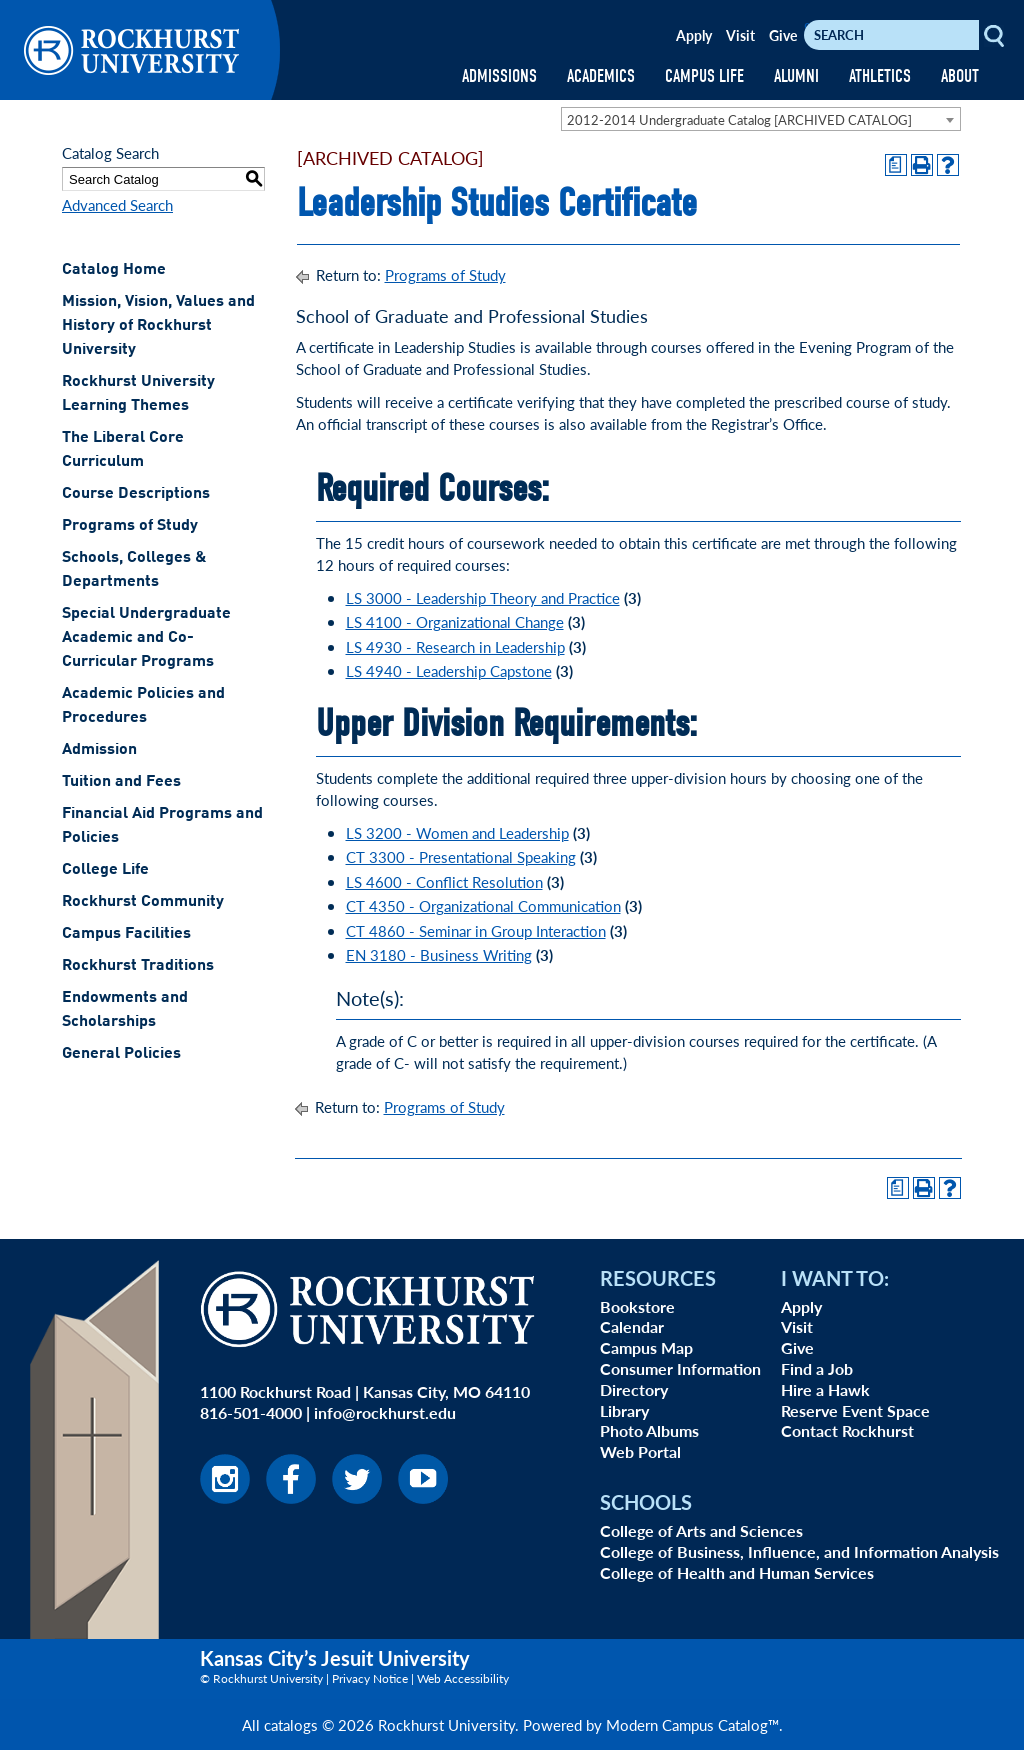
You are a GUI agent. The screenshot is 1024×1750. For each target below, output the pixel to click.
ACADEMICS (601, 76)
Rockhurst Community (143, 902)
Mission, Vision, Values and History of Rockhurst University (158, 326)
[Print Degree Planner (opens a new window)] (896, 165)
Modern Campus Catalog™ (692, 1724)
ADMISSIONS (499, 76)
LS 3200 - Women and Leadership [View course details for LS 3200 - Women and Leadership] (457, 832)
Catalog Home (114, 270)
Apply (694, 35)
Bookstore (637, 1306)
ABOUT (960, 76)
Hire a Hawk (825, 1389)
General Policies (121, 1054)
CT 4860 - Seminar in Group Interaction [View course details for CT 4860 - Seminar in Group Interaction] (476, 930)
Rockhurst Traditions (138, 966)
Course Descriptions (136, 494)
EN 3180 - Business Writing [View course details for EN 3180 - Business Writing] (439, 954)
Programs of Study (130, 526)
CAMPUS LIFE (704, 76)
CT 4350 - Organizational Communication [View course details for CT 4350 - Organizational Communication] (483, 905)
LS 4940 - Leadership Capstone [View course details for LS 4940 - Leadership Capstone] (449, 670)
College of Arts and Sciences (701, 1530)
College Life (105, 870)
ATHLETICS (880, 76)
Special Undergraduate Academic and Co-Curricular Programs (146, 638)
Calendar (632, 1326)
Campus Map (646, 1347)
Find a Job (817, 1368)
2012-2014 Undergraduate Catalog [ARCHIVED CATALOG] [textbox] (739, 119)
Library (624, 1410)
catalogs (291, 1724)
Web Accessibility (463, 1678)
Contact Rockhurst (847, 1430)
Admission (99, 750)
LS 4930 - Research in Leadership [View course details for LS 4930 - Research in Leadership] (455, 646)
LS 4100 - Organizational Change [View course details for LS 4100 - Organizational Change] (455, 621)
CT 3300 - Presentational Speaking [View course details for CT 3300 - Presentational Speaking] (461, 856)
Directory (634, 1389)
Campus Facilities (126, 934)
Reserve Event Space (855, 1410)
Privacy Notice (370, 1678)
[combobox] (761, 119)
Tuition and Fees (121, 782)
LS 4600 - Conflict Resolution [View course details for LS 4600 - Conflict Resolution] (444, 881)
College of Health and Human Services (737, 1572)
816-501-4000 (251, 1412)
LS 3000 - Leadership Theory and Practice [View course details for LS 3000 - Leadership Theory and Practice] (483, 597)
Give (783, 35)
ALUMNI (796, 76)
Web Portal (640, 1451)
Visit (740, 35)
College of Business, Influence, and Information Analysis (799, 1551)
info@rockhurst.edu (385, 1412)
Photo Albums (649, 1430)
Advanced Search (117, 204)
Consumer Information (680, 1368)
